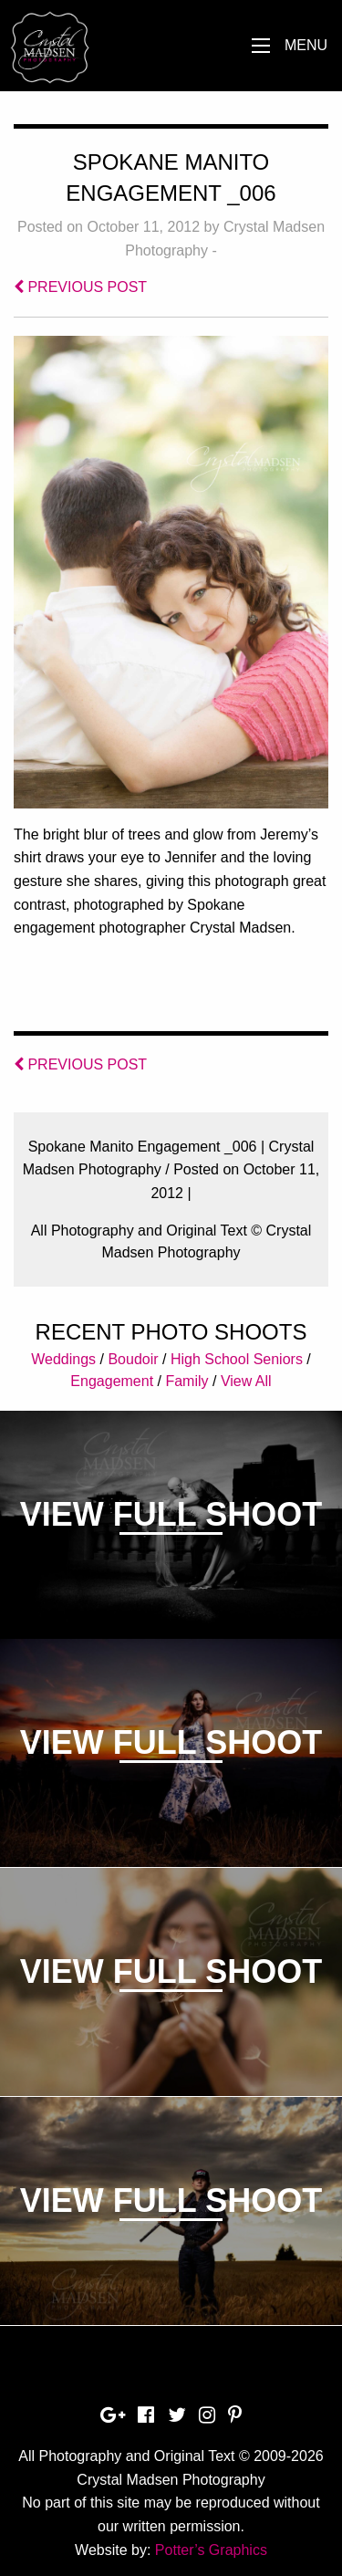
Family (186, 1381)
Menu (306, 45)
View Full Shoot (171, 1514)
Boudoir (133, 1359)
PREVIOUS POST (80, 287)
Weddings (63, 1359)
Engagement (111, 1381)
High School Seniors (237, 1359)
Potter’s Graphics (211, 2550)
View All (246, 1381)
